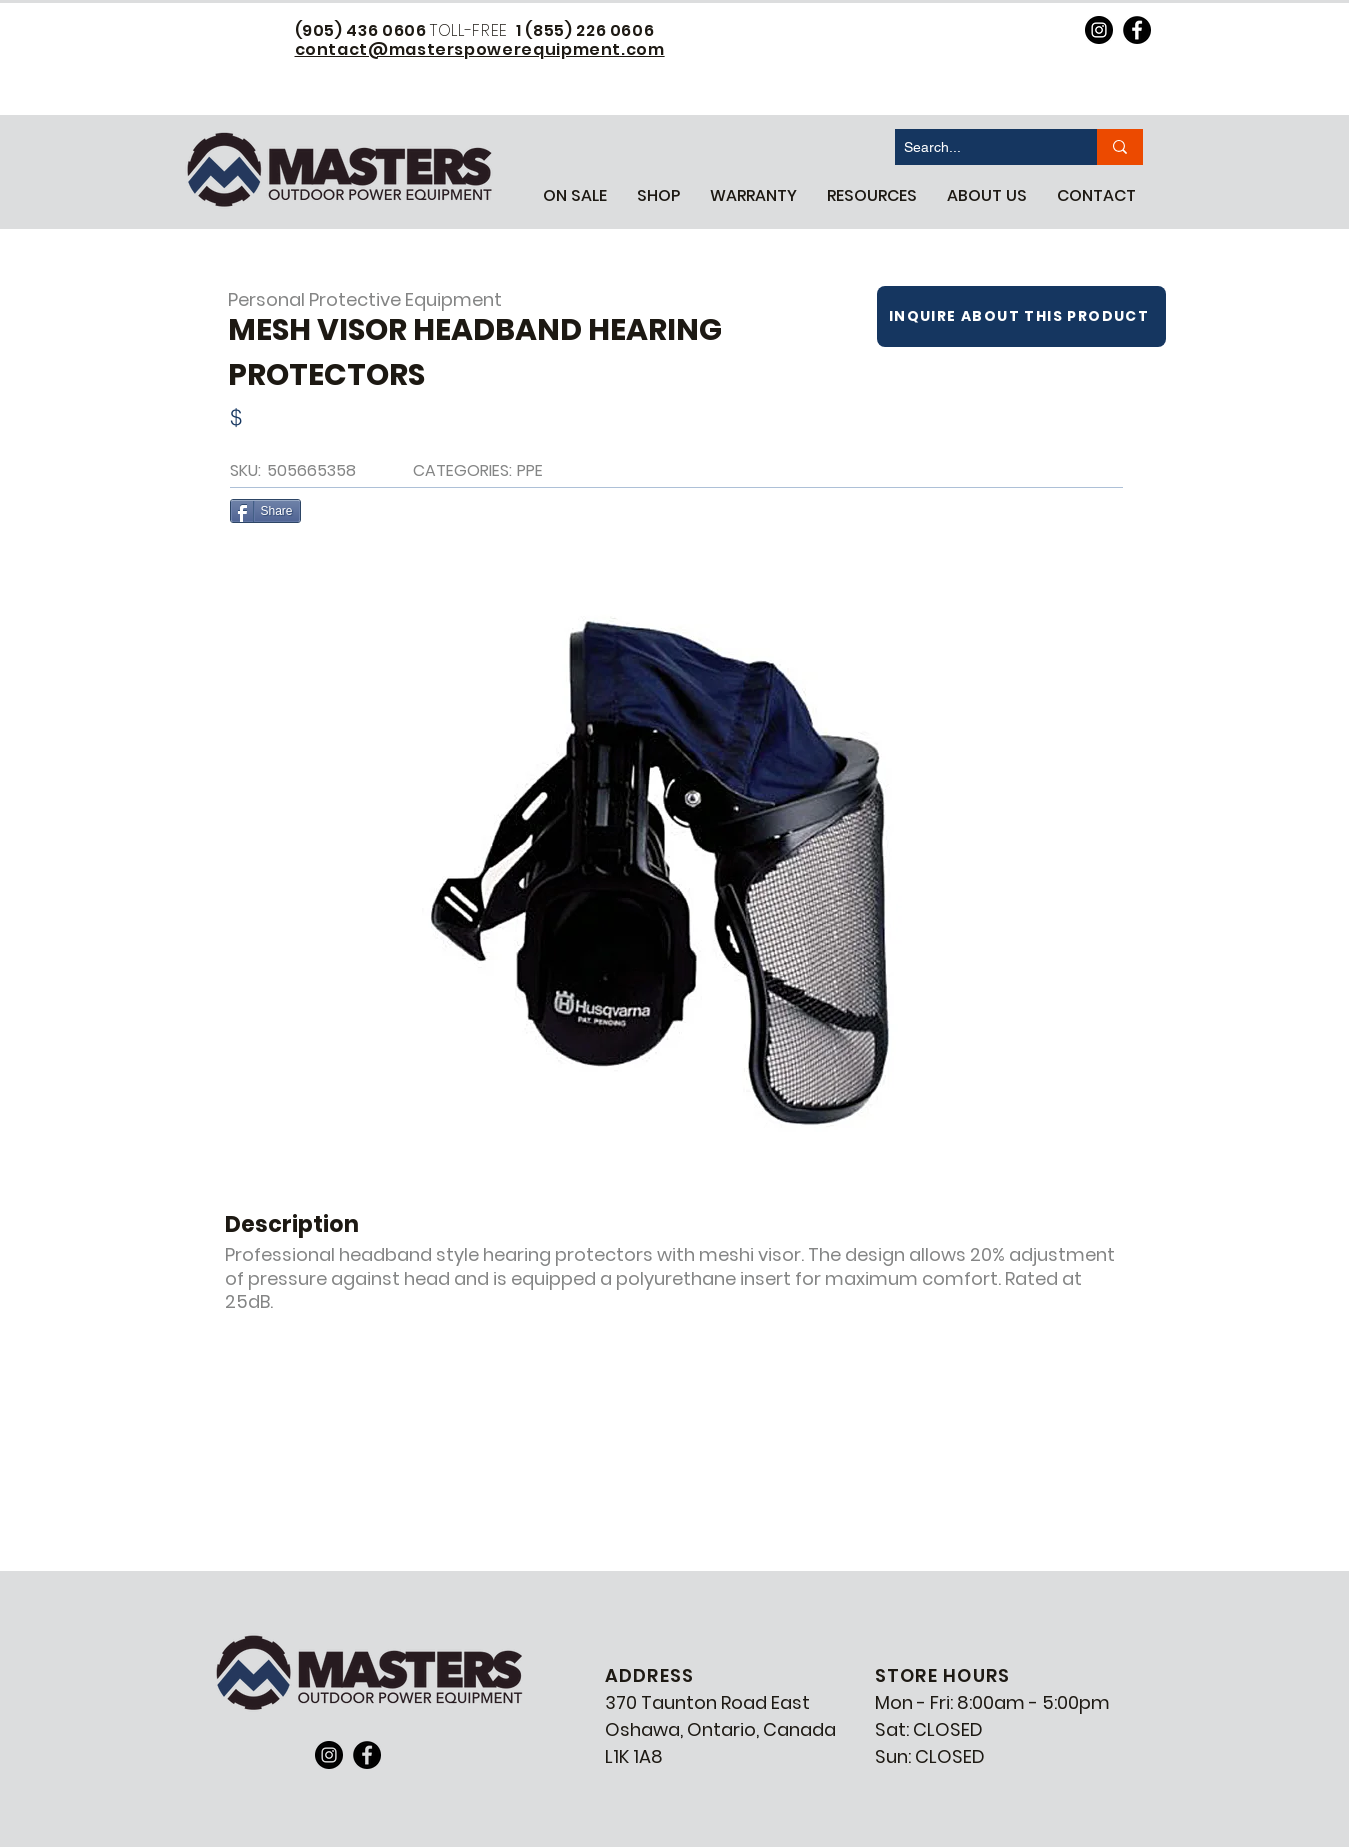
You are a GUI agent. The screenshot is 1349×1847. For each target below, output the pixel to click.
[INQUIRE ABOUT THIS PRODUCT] (1021, 316)
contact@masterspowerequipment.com (480, 49)
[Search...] (979, 147)
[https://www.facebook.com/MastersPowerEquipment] (1137, 30)
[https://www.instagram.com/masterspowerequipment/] (1099, 30)
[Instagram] (329, 1755)
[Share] (265, 511)
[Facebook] (367, 1755)
